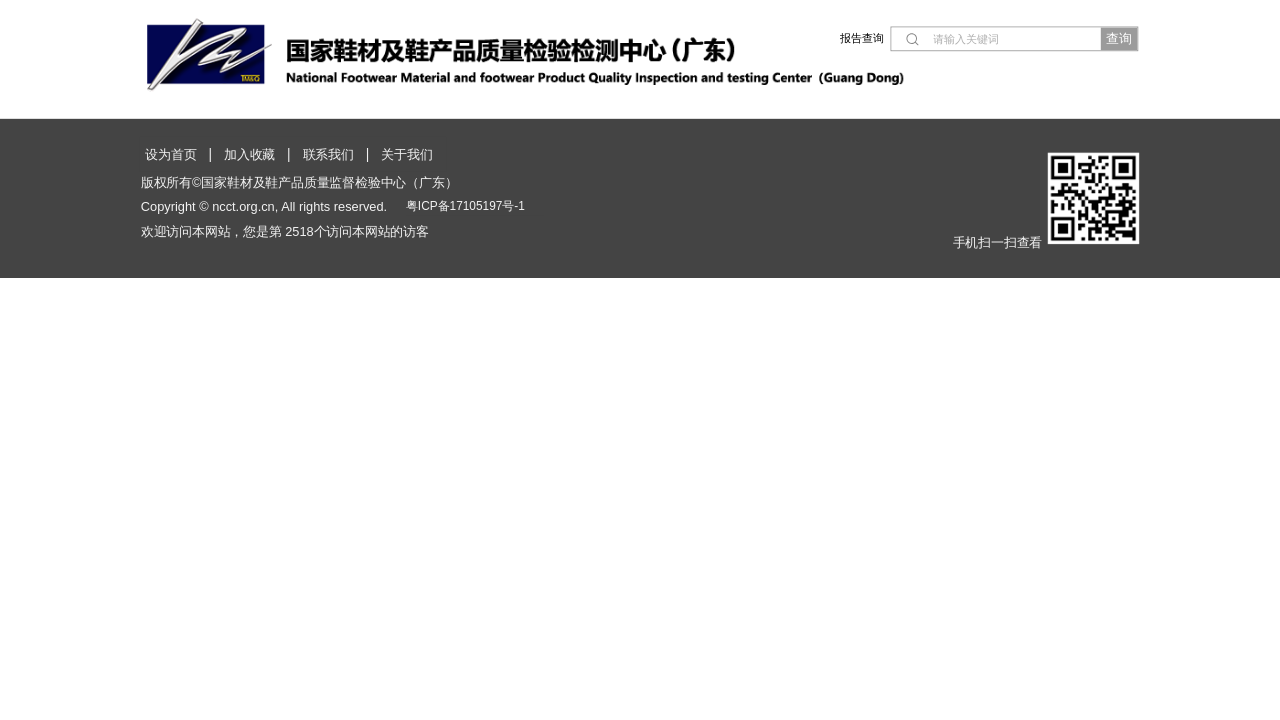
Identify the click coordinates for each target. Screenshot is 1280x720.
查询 (1119, 38)
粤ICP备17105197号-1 (465, 206)
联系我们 (328, 154)
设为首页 (170, 154)
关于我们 (406, 154)
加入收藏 (249, 154)
